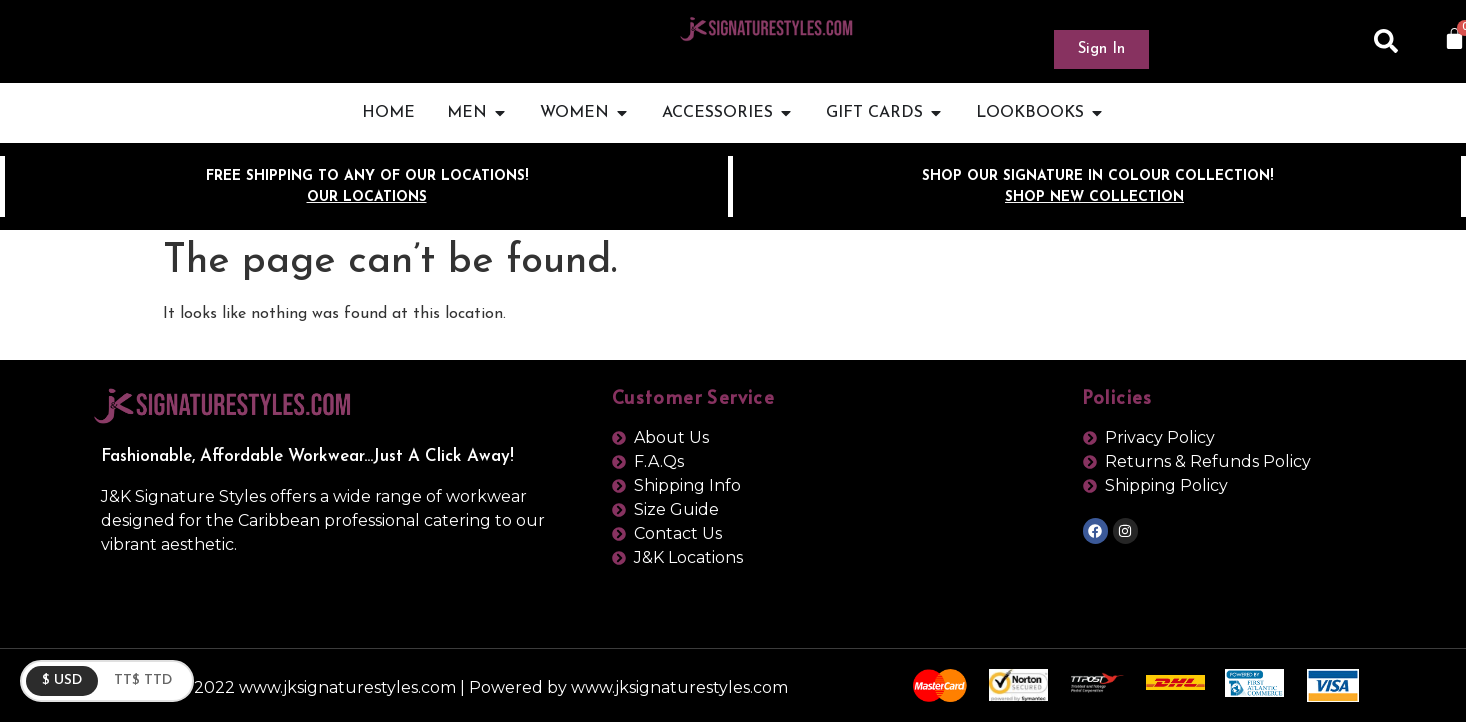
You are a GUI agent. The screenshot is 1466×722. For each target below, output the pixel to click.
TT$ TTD (143, 680)
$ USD (62, 680)
